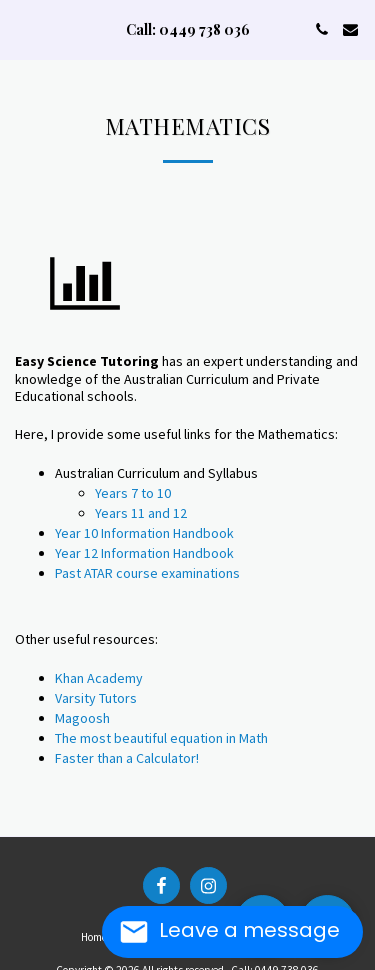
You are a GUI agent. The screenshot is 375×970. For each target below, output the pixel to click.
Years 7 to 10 (133, 493)
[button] (22, 28)
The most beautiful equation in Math (161, 738)
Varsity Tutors (96, 698)
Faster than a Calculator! (127, 758)
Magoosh (82, 718)
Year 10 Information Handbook (144, 533)
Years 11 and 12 (141, 513)
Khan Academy (99, 678)
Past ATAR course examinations (147, 573)
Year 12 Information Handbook (144, 553)
